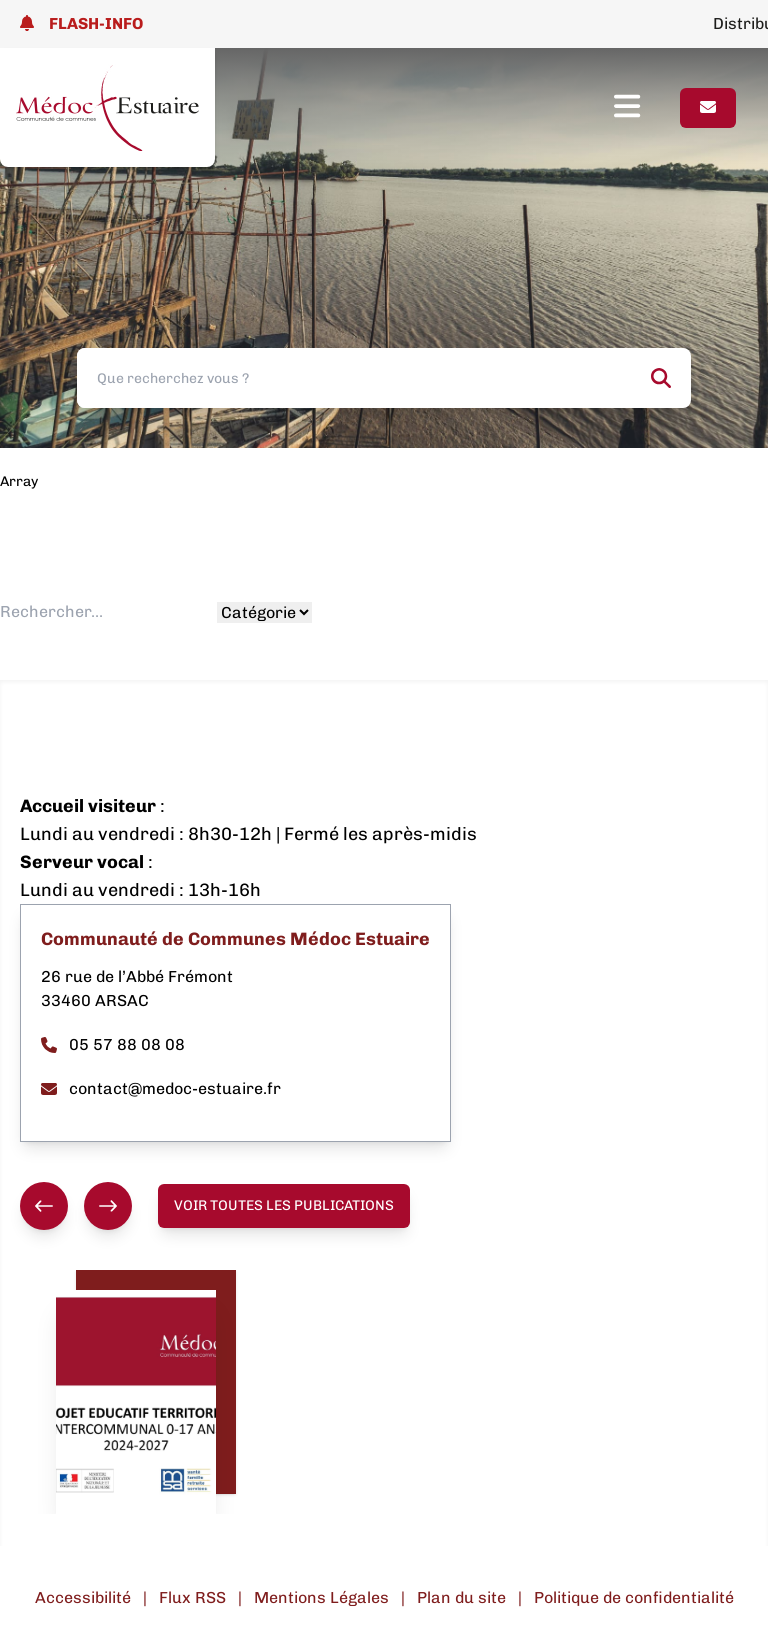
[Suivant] (108, 1206)
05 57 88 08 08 (113, 1044)
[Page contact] (708, 108)
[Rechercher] (661, 378)
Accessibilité (83, 1597)
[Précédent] (44, 1206)
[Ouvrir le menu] (647, 108)
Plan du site (461, 1597)
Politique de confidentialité (634, 1597)
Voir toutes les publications (284, 1205)
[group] (76, 1206)
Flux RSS (192, 1597)
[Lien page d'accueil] (107, 107)
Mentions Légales (321, 1597)
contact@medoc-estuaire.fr (161, 1088)
